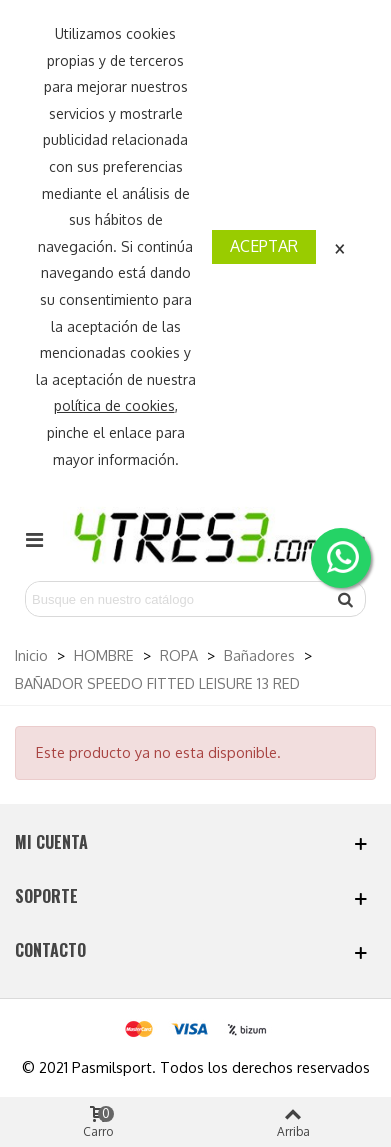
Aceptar (264, 246)
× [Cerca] (340, 246)
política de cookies (114, 405)
